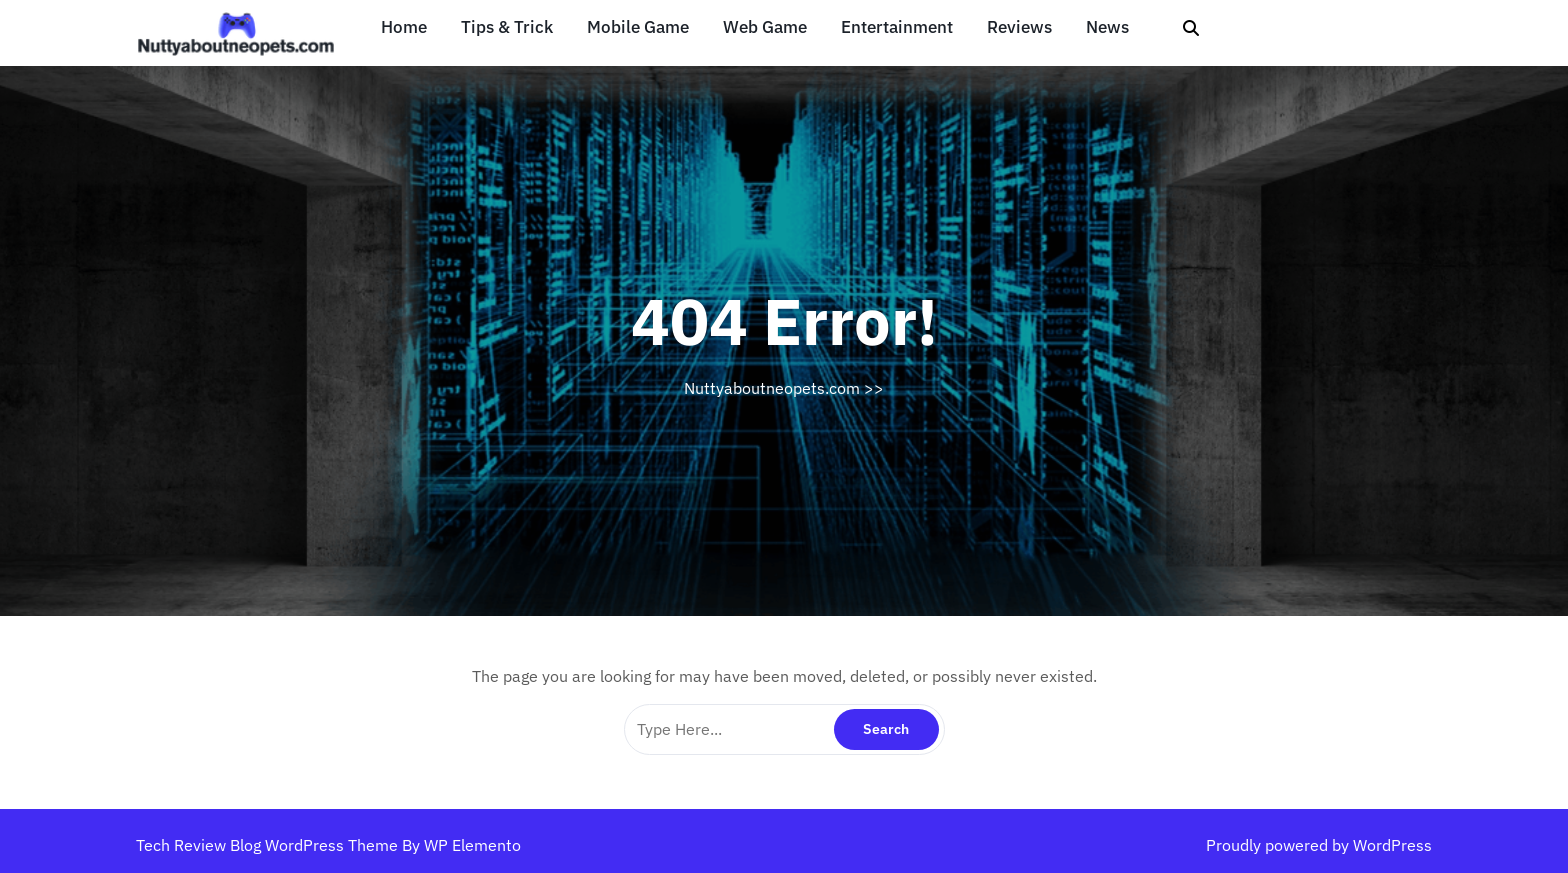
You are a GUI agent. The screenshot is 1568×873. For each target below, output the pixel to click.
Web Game (765, 27)
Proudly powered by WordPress (1319, 845)
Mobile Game (638, 27)
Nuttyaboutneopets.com (772, 388)
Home (404, 27)
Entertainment (897, 27)
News (1107, 27)
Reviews (1019, 27)
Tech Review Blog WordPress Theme (269, 845)
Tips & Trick (507, 27)
